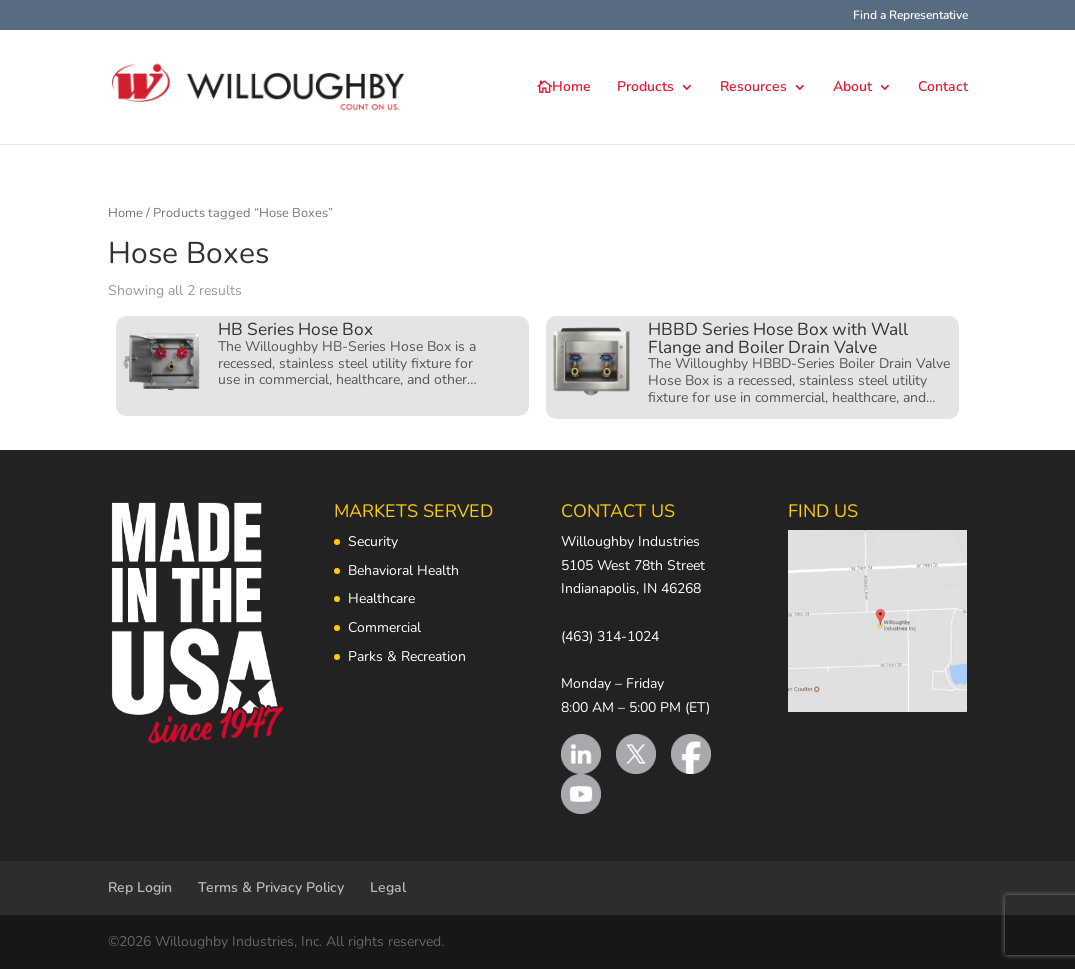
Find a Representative (910, 16)
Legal (388, 887)
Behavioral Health (403, 570)
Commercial (384, 627)
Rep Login (140, 887)
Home (571, 88)
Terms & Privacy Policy (271, 887)
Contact (943, 88)
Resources (753, 88)
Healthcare (381, 598)
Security (373, 541)
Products (645, 88)
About (852, 88)
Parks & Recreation (407, 656)
